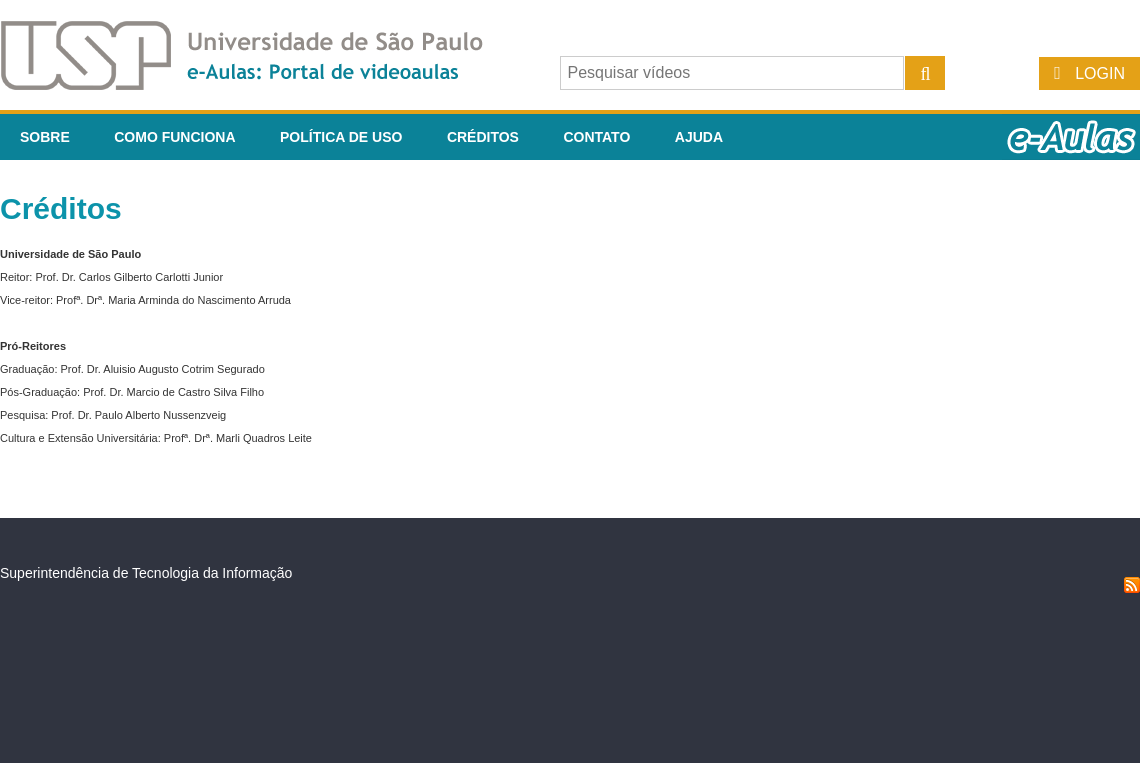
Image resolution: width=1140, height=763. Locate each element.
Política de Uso (341, 137)
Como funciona (174, 137)
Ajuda (699, 137)
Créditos (483, 137)
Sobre (45, 137)
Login (1100, 73)
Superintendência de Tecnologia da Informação (146, 573)
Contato (596, 137)
